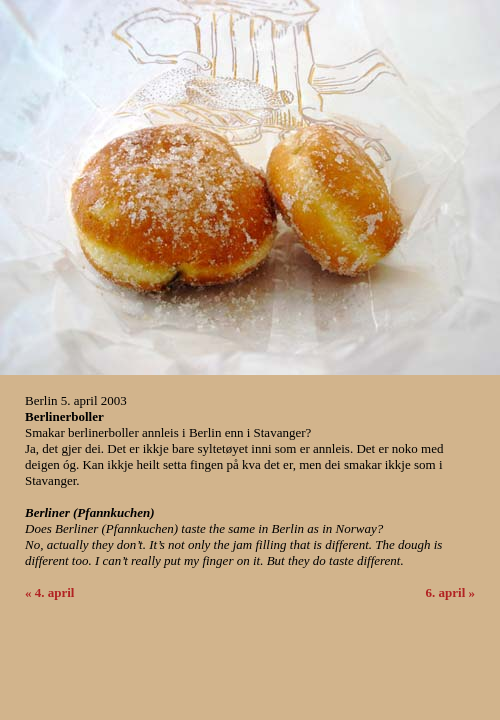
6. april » (450, 592)
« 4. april (49, 592)
